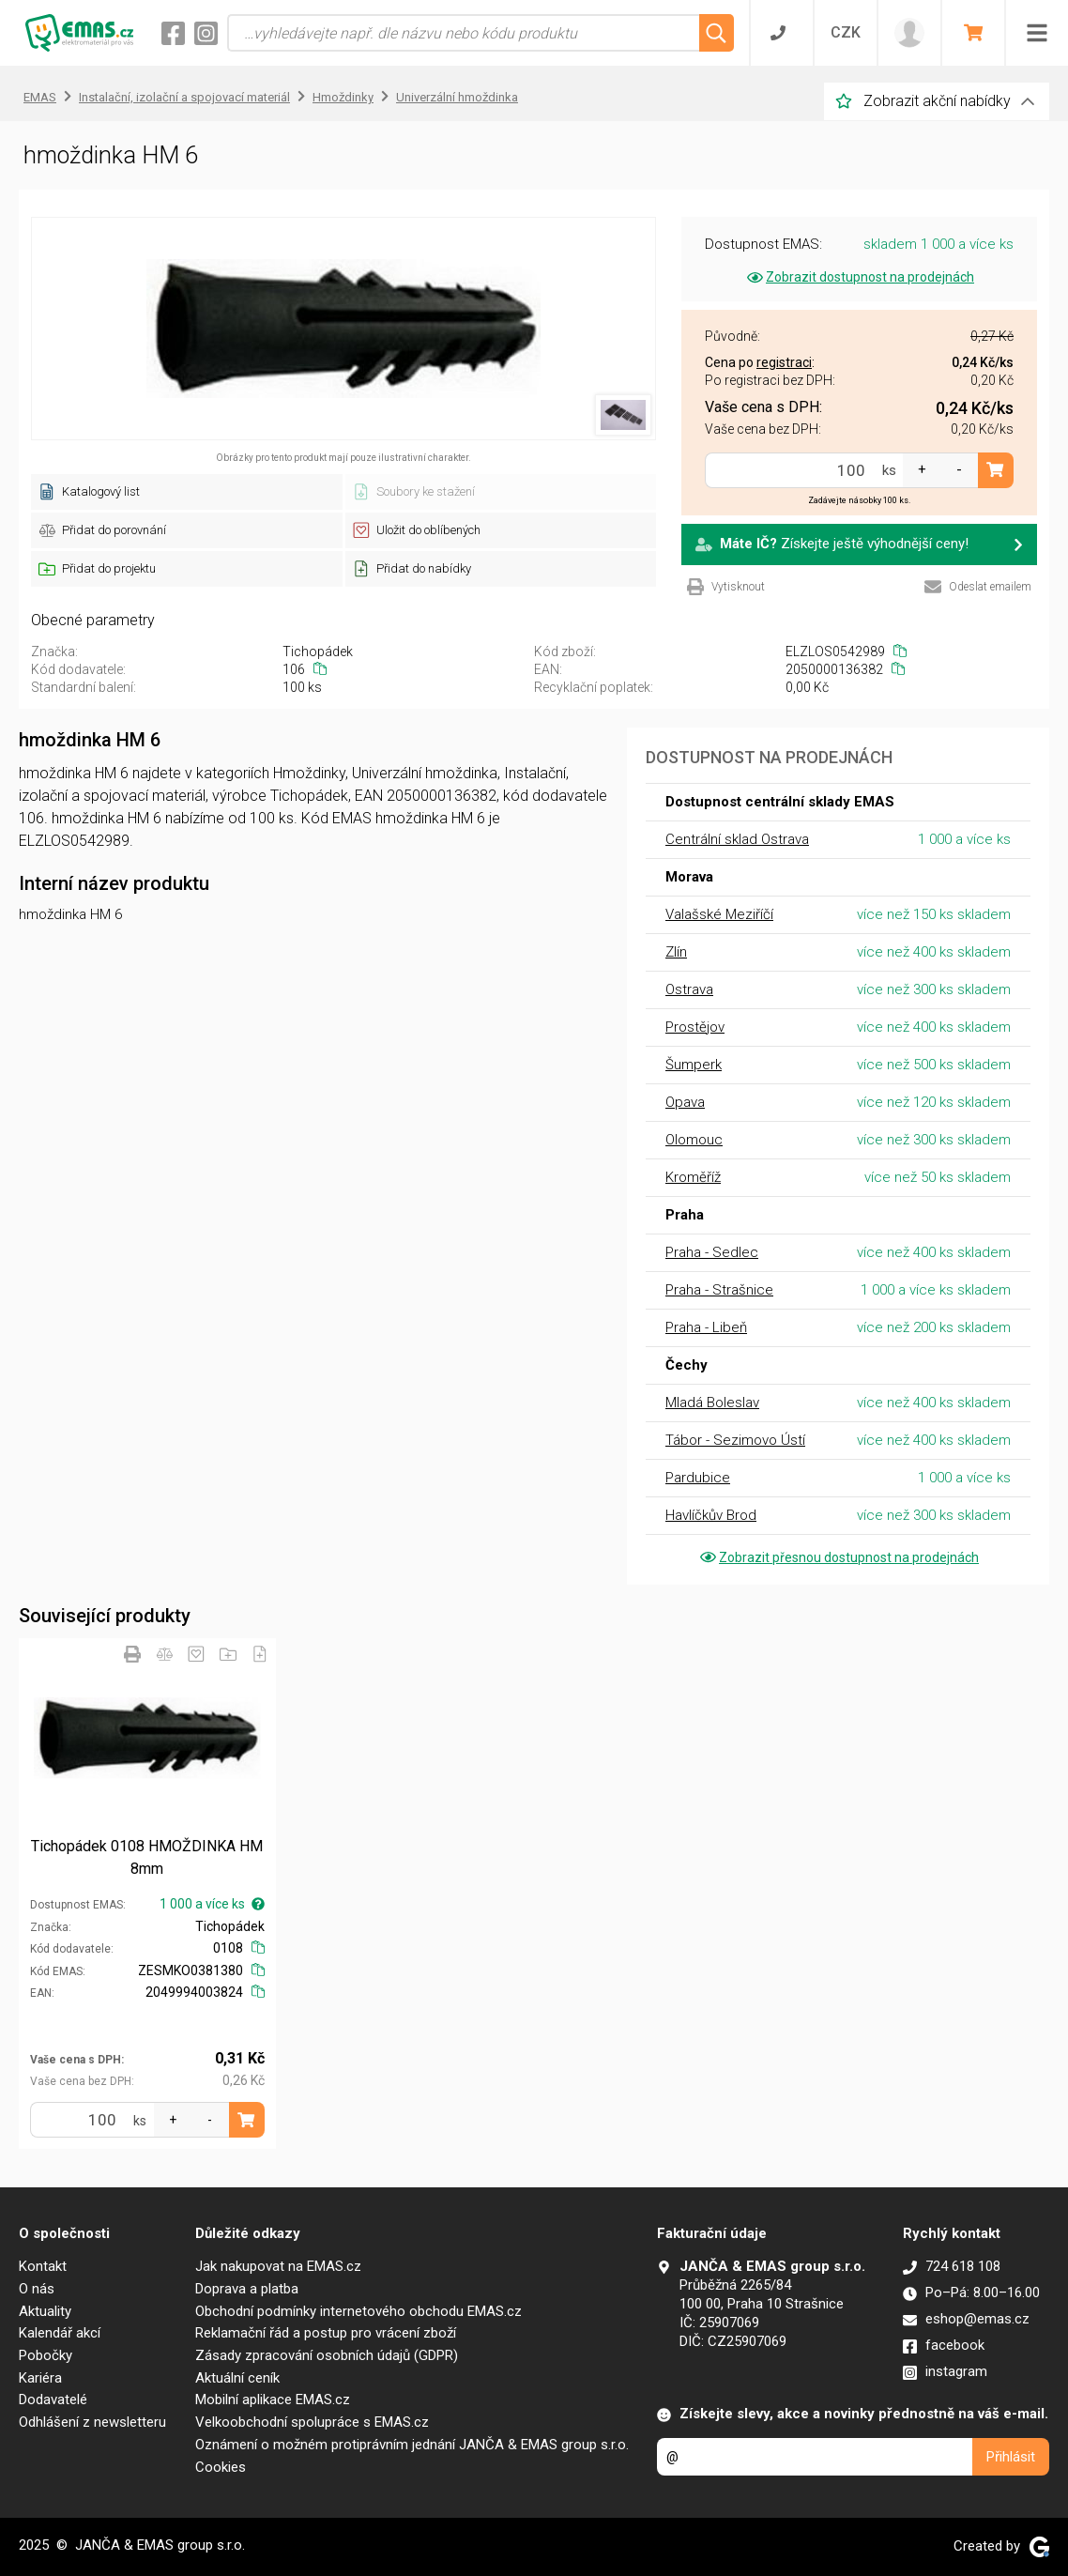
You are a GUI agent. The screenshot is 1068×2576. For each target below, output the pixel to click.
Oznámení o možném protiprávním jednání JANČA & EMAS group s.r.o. (412, 2444)
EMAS (39, 97)
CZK (846, 32)
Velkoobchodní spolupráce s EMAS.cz (312, 2422)
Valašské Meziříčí (719, 914)
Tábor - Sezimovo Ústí (735, 1440)
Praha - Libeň (706, 1327)
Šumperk (693, 1064)
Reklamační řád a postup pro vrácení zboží (325, 2332)
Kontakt (43, 2266)
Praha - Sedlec (711, 1252)
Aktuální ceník (237, 2377)
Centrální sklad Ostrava (737, 839)
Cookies (220, 2467)
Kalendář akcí (59, 2332)
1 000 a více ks (212, 1903)
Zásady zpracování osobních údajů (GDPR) (326, 2355)
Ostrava (689, 989)
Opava (685, 1102)
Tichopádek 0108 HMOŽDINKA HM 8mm (147, 1857)
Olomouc (694, 1139)
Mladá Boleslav (712, 1402)
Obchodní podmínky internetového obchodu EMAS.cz (358, 2311)
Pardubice (697, 1477)
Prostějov (695, 1027)
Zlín (676, 951)
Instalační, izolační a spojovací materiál (184, 97)
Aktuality (45, 2311)
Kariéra (40, 2377)
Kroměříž (693, 1177)
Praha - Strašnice (719, 1289)
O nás (36, 2288)
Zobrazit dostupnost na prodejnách (859, 276)
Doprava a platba (246, 2288)
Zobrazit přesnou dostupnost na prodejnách (838, 1557)
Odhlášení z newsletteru (92, 2422)
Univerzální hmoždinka (457, 97)
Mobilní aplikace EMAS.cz (272, 2399)
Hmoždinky (343, 97)
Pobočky (45, 2355)
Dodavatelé (53, 2399)
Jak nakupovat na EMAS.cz (278, 2266)
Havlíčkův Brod (710, 1515)
